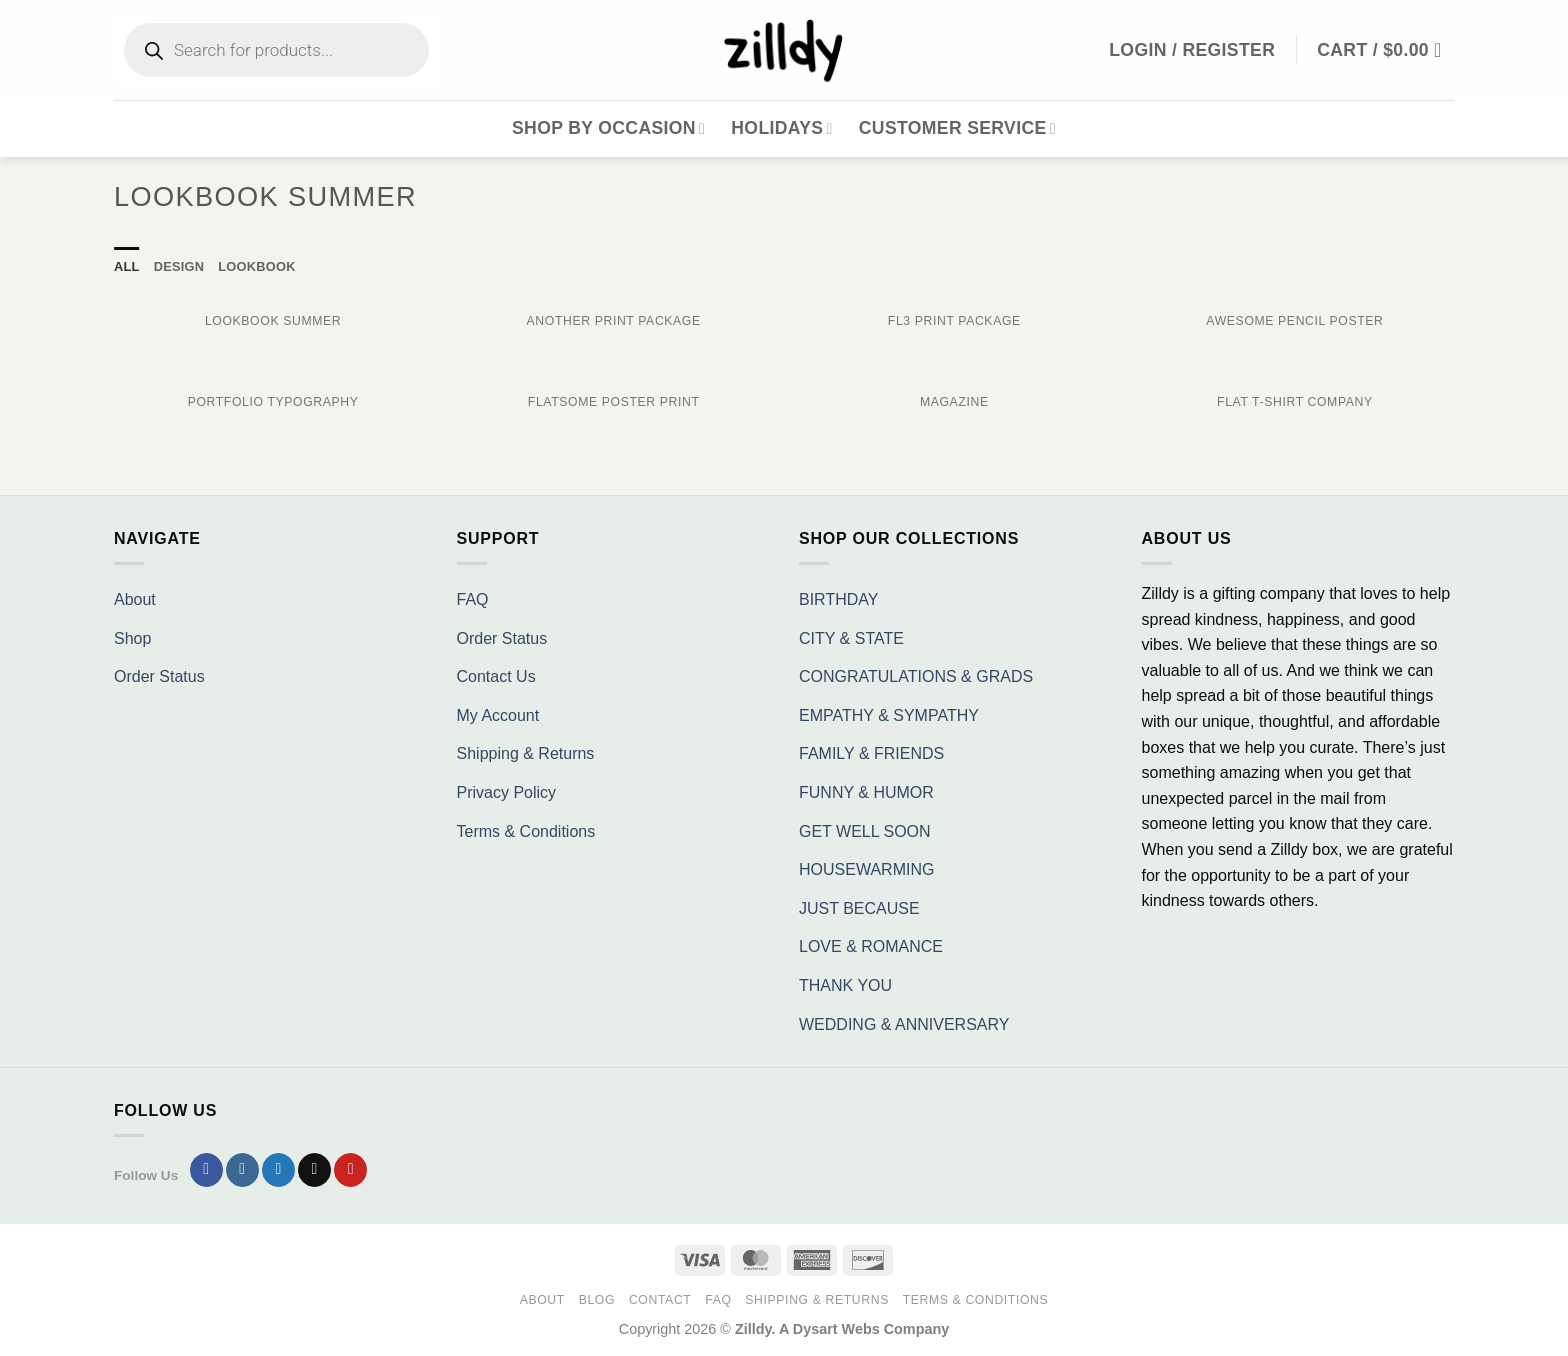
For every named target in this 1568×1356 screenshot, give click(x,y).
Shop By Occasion (608, 128)
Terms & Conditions (526, 831)
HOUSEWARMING (866, 869)
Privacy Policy (507, 792)
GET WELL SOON (865, 831)
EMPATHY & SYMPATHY (889, 715)
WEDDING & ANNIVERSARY (904, 1024)
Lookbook (256, 266)
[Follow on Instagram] (242, 1170)
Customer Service (957, 128)
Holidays (782, 128)
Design (179, 266)
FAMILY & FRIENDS (871, 753)
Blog (597, 1300)
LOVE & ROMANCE (871, 946)
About (135, 599)
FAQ (473, 599)
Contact (660, 1300)
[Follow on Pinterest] (350, 1170)
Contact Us (496, 676)
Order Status (159, 676)
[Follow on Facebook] (206, 1170)
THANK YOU (845, 985)
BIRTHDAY (838, 599)
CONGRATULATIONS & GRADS (916, 676)
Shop (132, 638)
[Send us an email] (314, 1170)
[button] (1385, 50)
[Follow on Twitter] (278, 1170)
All (127, 266)
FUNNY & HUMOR (866, 792)
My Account (498, 715)
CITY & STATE (851, 638)
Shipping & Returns (526, 753)
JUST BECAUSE (859, 908)
